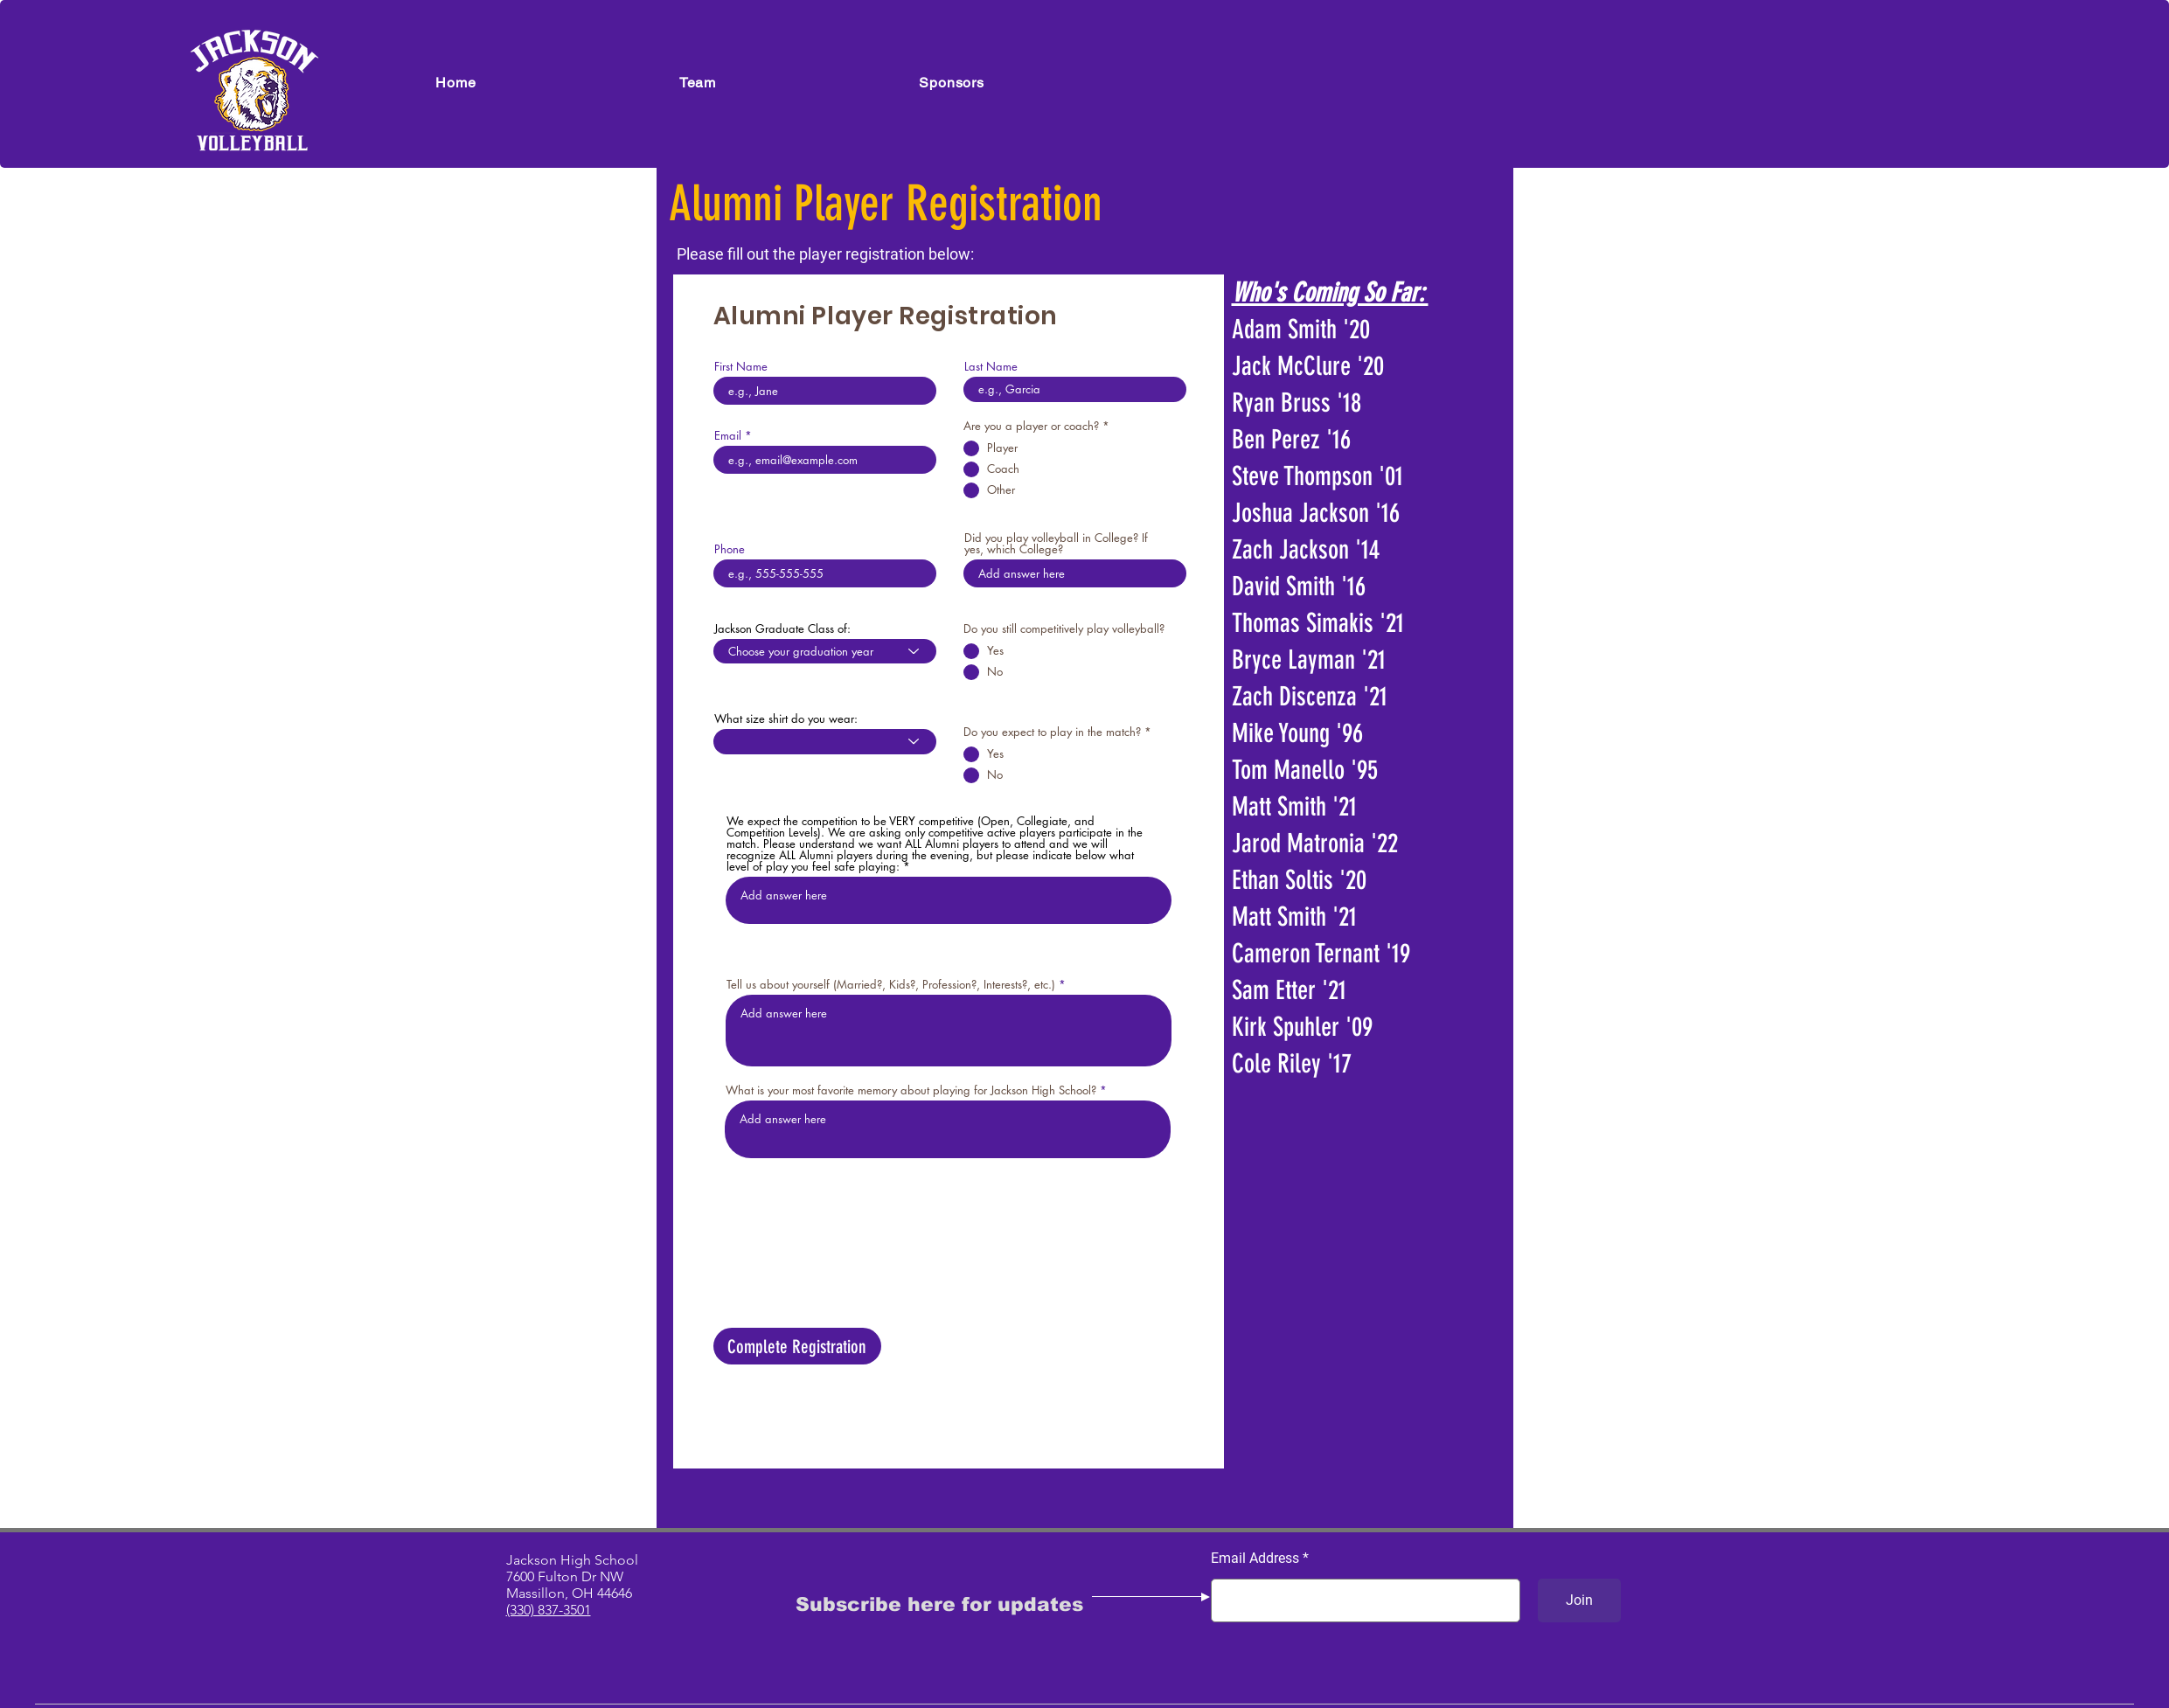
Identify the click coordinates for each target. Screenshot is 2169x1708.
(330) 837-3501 (548, 1609)
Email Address (1255, 1559)
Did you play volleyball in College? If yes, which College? (1056, 543)
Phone (729, 549)
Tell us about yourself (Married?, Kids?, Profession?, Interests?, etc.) (890, 984)
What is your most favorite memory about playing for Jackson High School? (911, 1090)
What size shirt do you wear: (786, 719)
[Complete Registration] (797, 1346)
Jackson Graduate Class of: (782, 629)
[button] (698, 83)
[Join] (1579, 1600)
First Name (741, 366)
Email (727, 435)
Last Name (991, 366)
